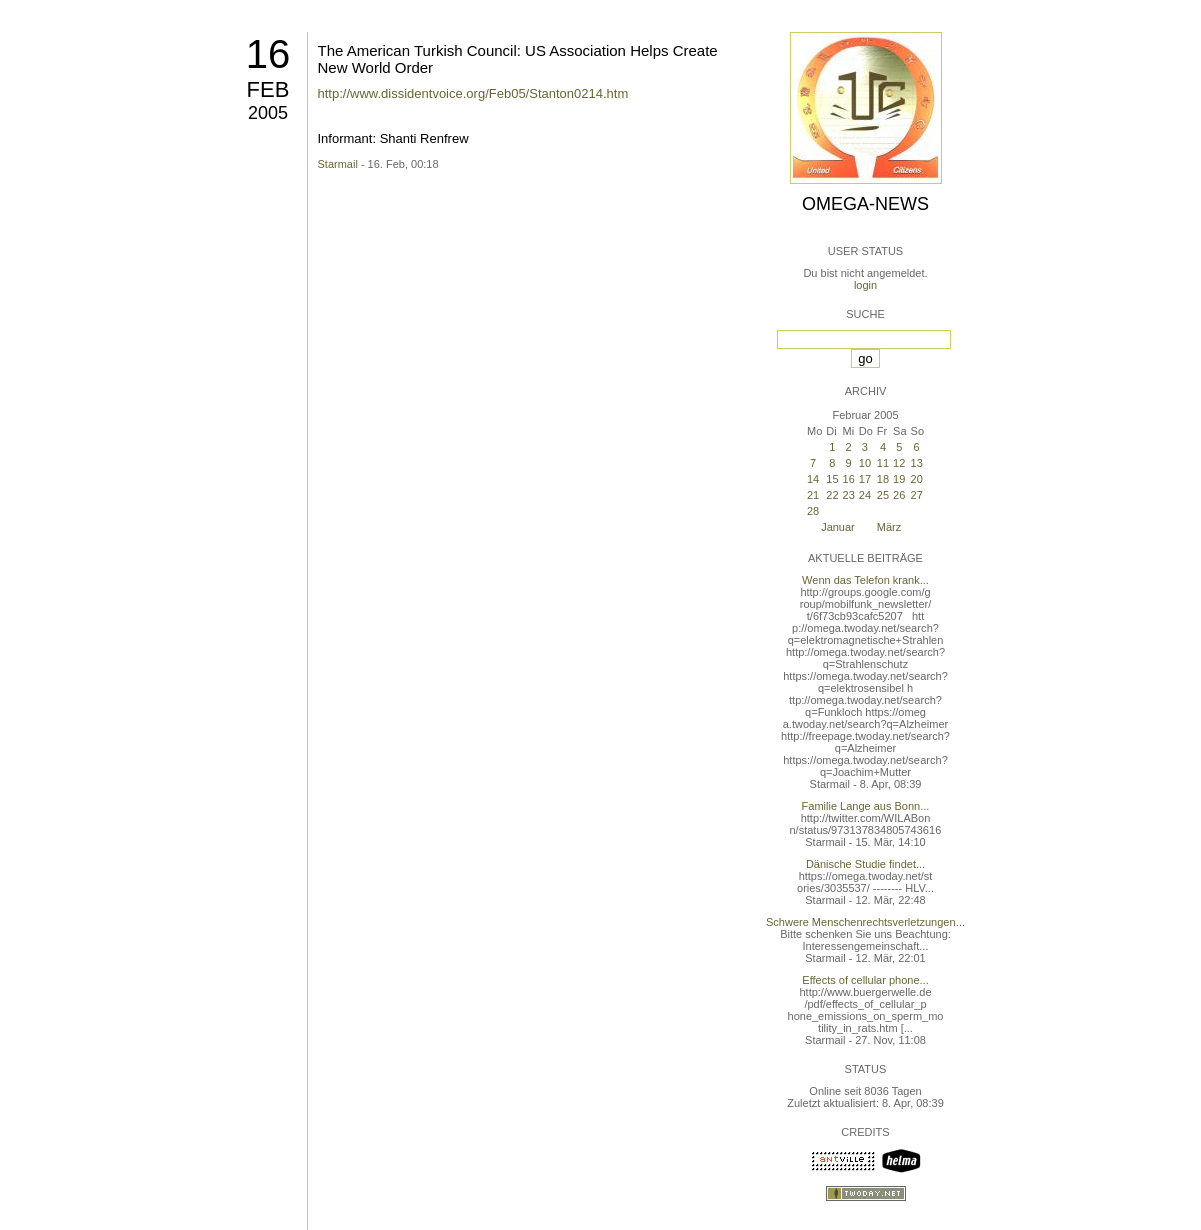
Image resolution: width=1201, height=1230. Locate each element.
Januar (838, 527)
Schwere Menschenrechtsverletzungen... (865, 922)
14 (813, 479)
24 (865, 495)
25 (883, 495)
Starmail (338, 164)
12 (899, 463)
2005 (268, 113)
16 (268, 54)
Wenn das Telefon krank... (865, 580)
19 (899, 479)
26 (899, 495)
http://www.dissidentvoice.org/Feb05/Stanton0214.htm (473, 93)
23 (849, 495)
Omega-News (865, 204)
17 (865, 479)
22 (832, 495)
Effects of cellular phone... (865, 980)
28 (813, 511)
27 (917, 495)
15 (832, 479)
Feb (268, 89)
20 (917, 479)
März (889, 527)
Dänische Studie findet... (865, 864)
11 (883, 463)
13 (917, 463)
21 (813, 495)
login (865, 285)
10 (865, 463)
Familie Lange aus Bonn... (866, 806)
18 (883, 479)
